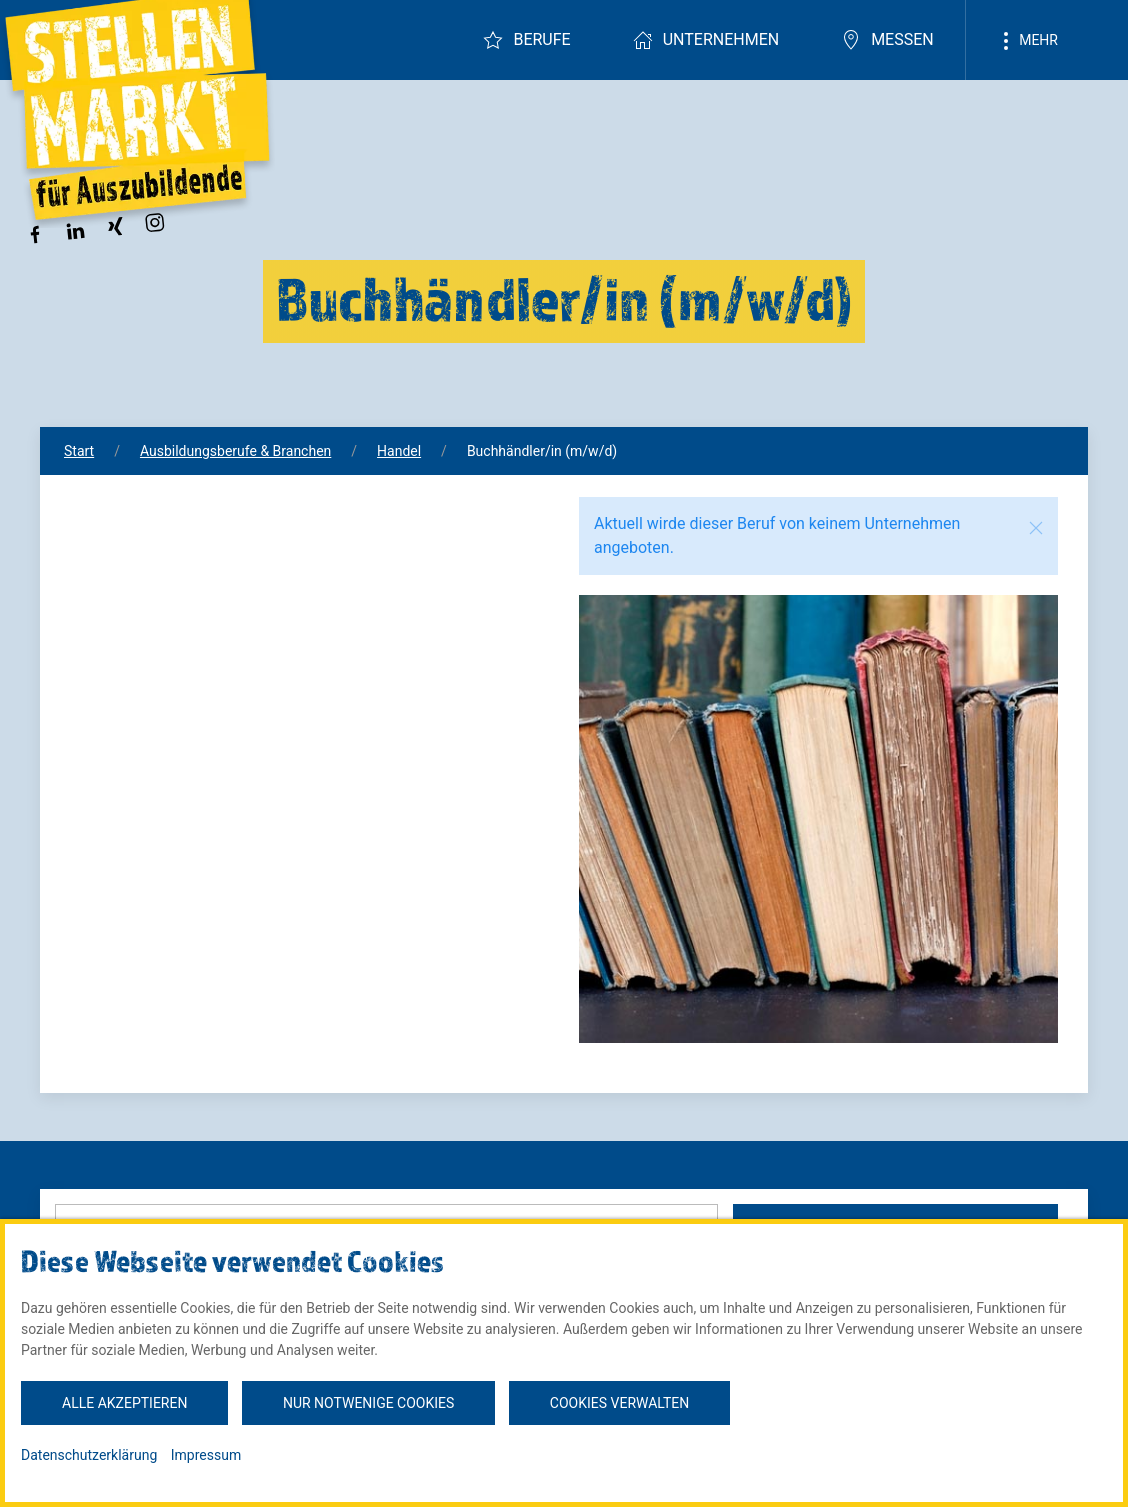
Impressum (206, 1455)
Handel (399, 451)
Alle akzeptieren (124, 1403)
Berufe (526, 40)
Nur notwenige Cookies (368, 1403)
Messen (887, 40)
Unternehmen (706, 40)
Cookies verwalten (619, 1403)
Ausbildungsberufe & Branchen (235, 451)
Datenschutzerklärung (89, 1455)
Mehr (1027, 41)
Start (79, 451)
